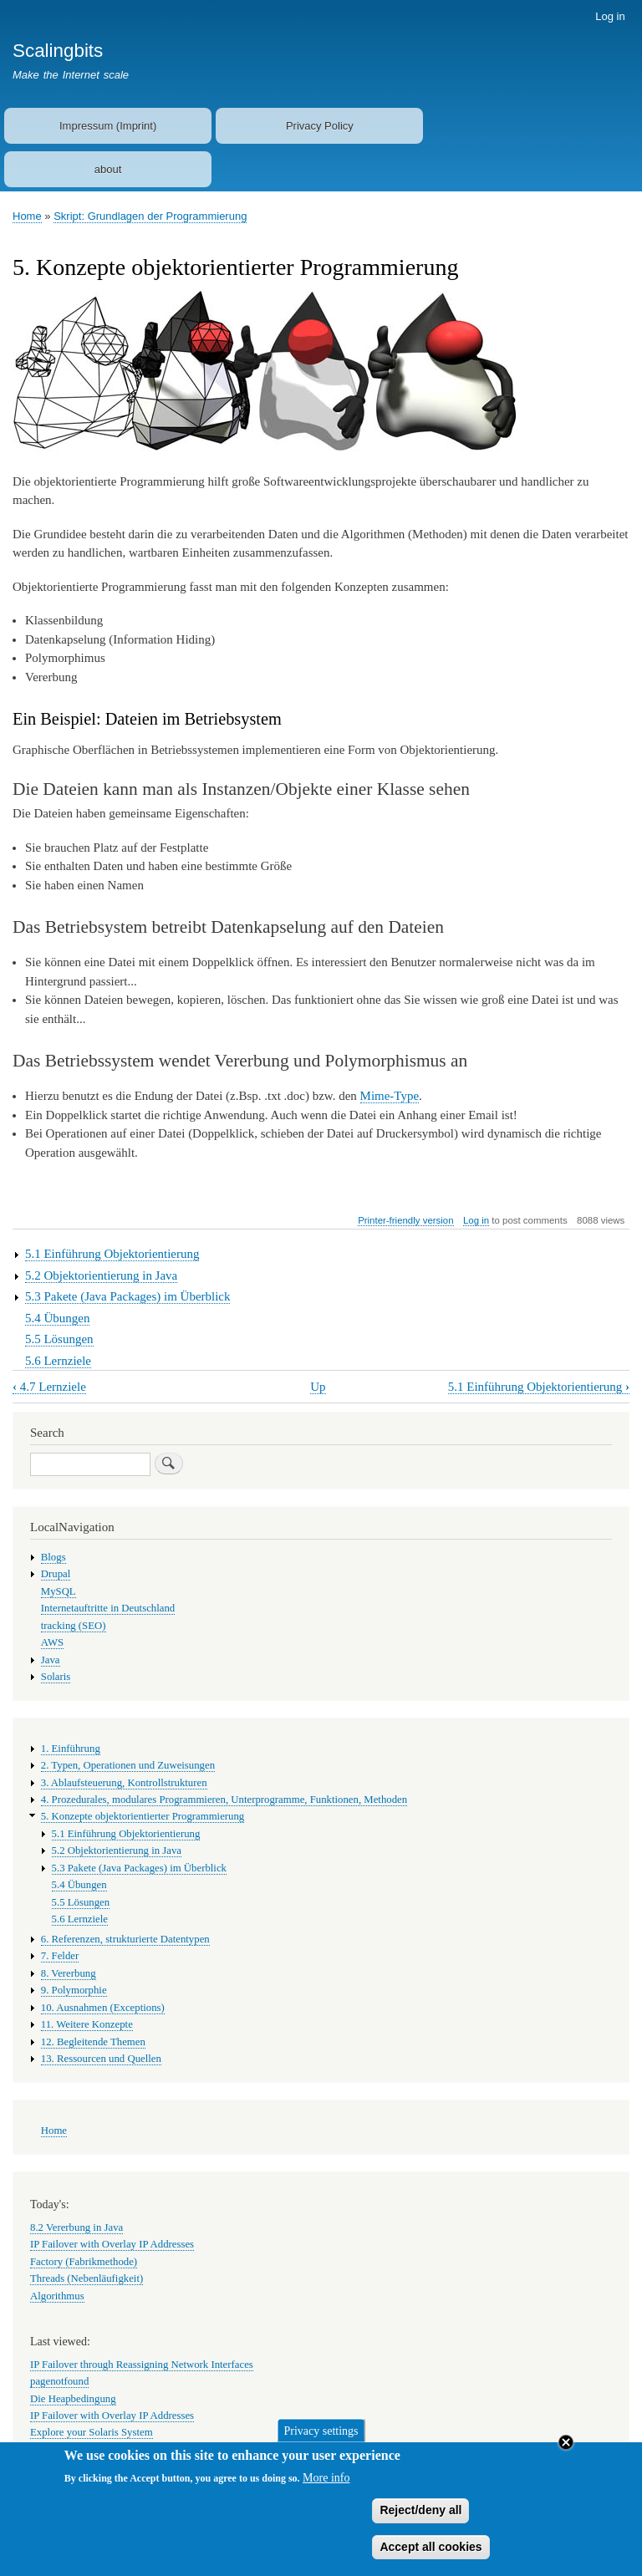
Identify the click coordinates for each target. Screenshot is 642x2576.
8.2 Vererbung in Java (76, 2227)
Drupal (56, 1574)
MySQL (58, 1591)
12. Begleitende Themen (93, 2042)
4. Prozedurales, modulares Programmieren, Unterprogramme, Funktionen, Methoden (224, 1799)
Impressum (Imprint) (107, 126)
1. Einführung (70, 1748)
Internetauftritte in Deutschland (108, 1608)
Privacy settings (320, 2441)
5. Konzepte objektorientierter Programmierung (142, 1816)
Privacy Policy (320, 126)
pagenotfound (59, 2381)
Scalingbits (58, 50)
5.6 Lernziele (58, 1360)
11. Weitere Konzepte (87, 2024)
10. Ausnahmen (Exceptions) (103, 2007)
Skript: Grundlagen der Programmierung (150, 216)
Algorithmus (57, 2296)
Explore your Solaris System (91, 2432)
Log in (609, 16)
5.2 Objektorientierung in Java (101, 1275)
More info (326, 2488)
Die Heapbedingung (73, 2399)
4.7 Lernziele (49, 1386)
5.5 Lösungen (59, 1339)
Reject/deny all (420, 2520)
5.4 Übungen (57, 1318)
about (108, 169)
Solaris (56, 1677)
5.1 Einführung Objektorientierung (112, 1253)
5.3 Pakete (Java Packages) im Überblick (128, 1296)
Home (27, 216)
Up (317, 1386)
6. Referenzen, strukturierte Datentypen (125, 1939)
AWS (52, 1642)
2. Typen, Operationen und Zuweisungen (128, 1765)
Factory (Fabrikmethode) (83, 2262)
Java (50, 1660)
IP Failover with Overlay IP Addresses (112, 2244)
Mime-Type (390, 1095)
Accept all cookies (431, 2556)
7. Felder (60, 1956)
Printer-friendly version (405, 1220)
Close (566, 2452)
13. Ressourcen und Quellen (101, 2058)
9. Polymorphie (74, 1990)
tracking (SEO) (73, 1626)
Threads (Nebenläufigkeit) (86, 2278)
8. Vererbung (68, 1973)
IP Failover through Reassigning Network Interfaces (141, 2364)
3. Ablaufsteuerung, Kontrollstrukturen (124, 1783)
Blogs (53, 1557)
